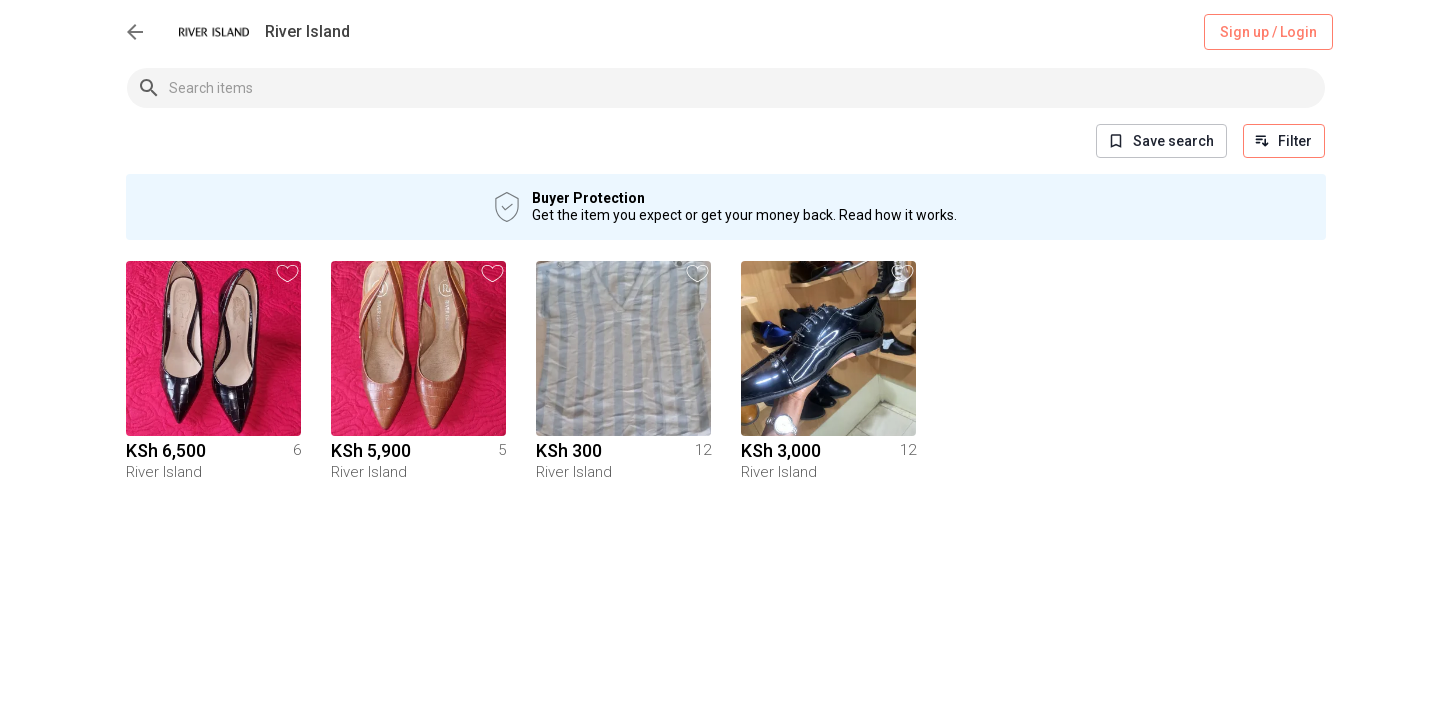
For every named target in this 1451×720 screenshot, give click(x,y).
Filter (1284, 141)
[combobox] (747, 87)
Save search (1161, 141)
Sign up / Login (1268, 32)
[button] (287, 273)
